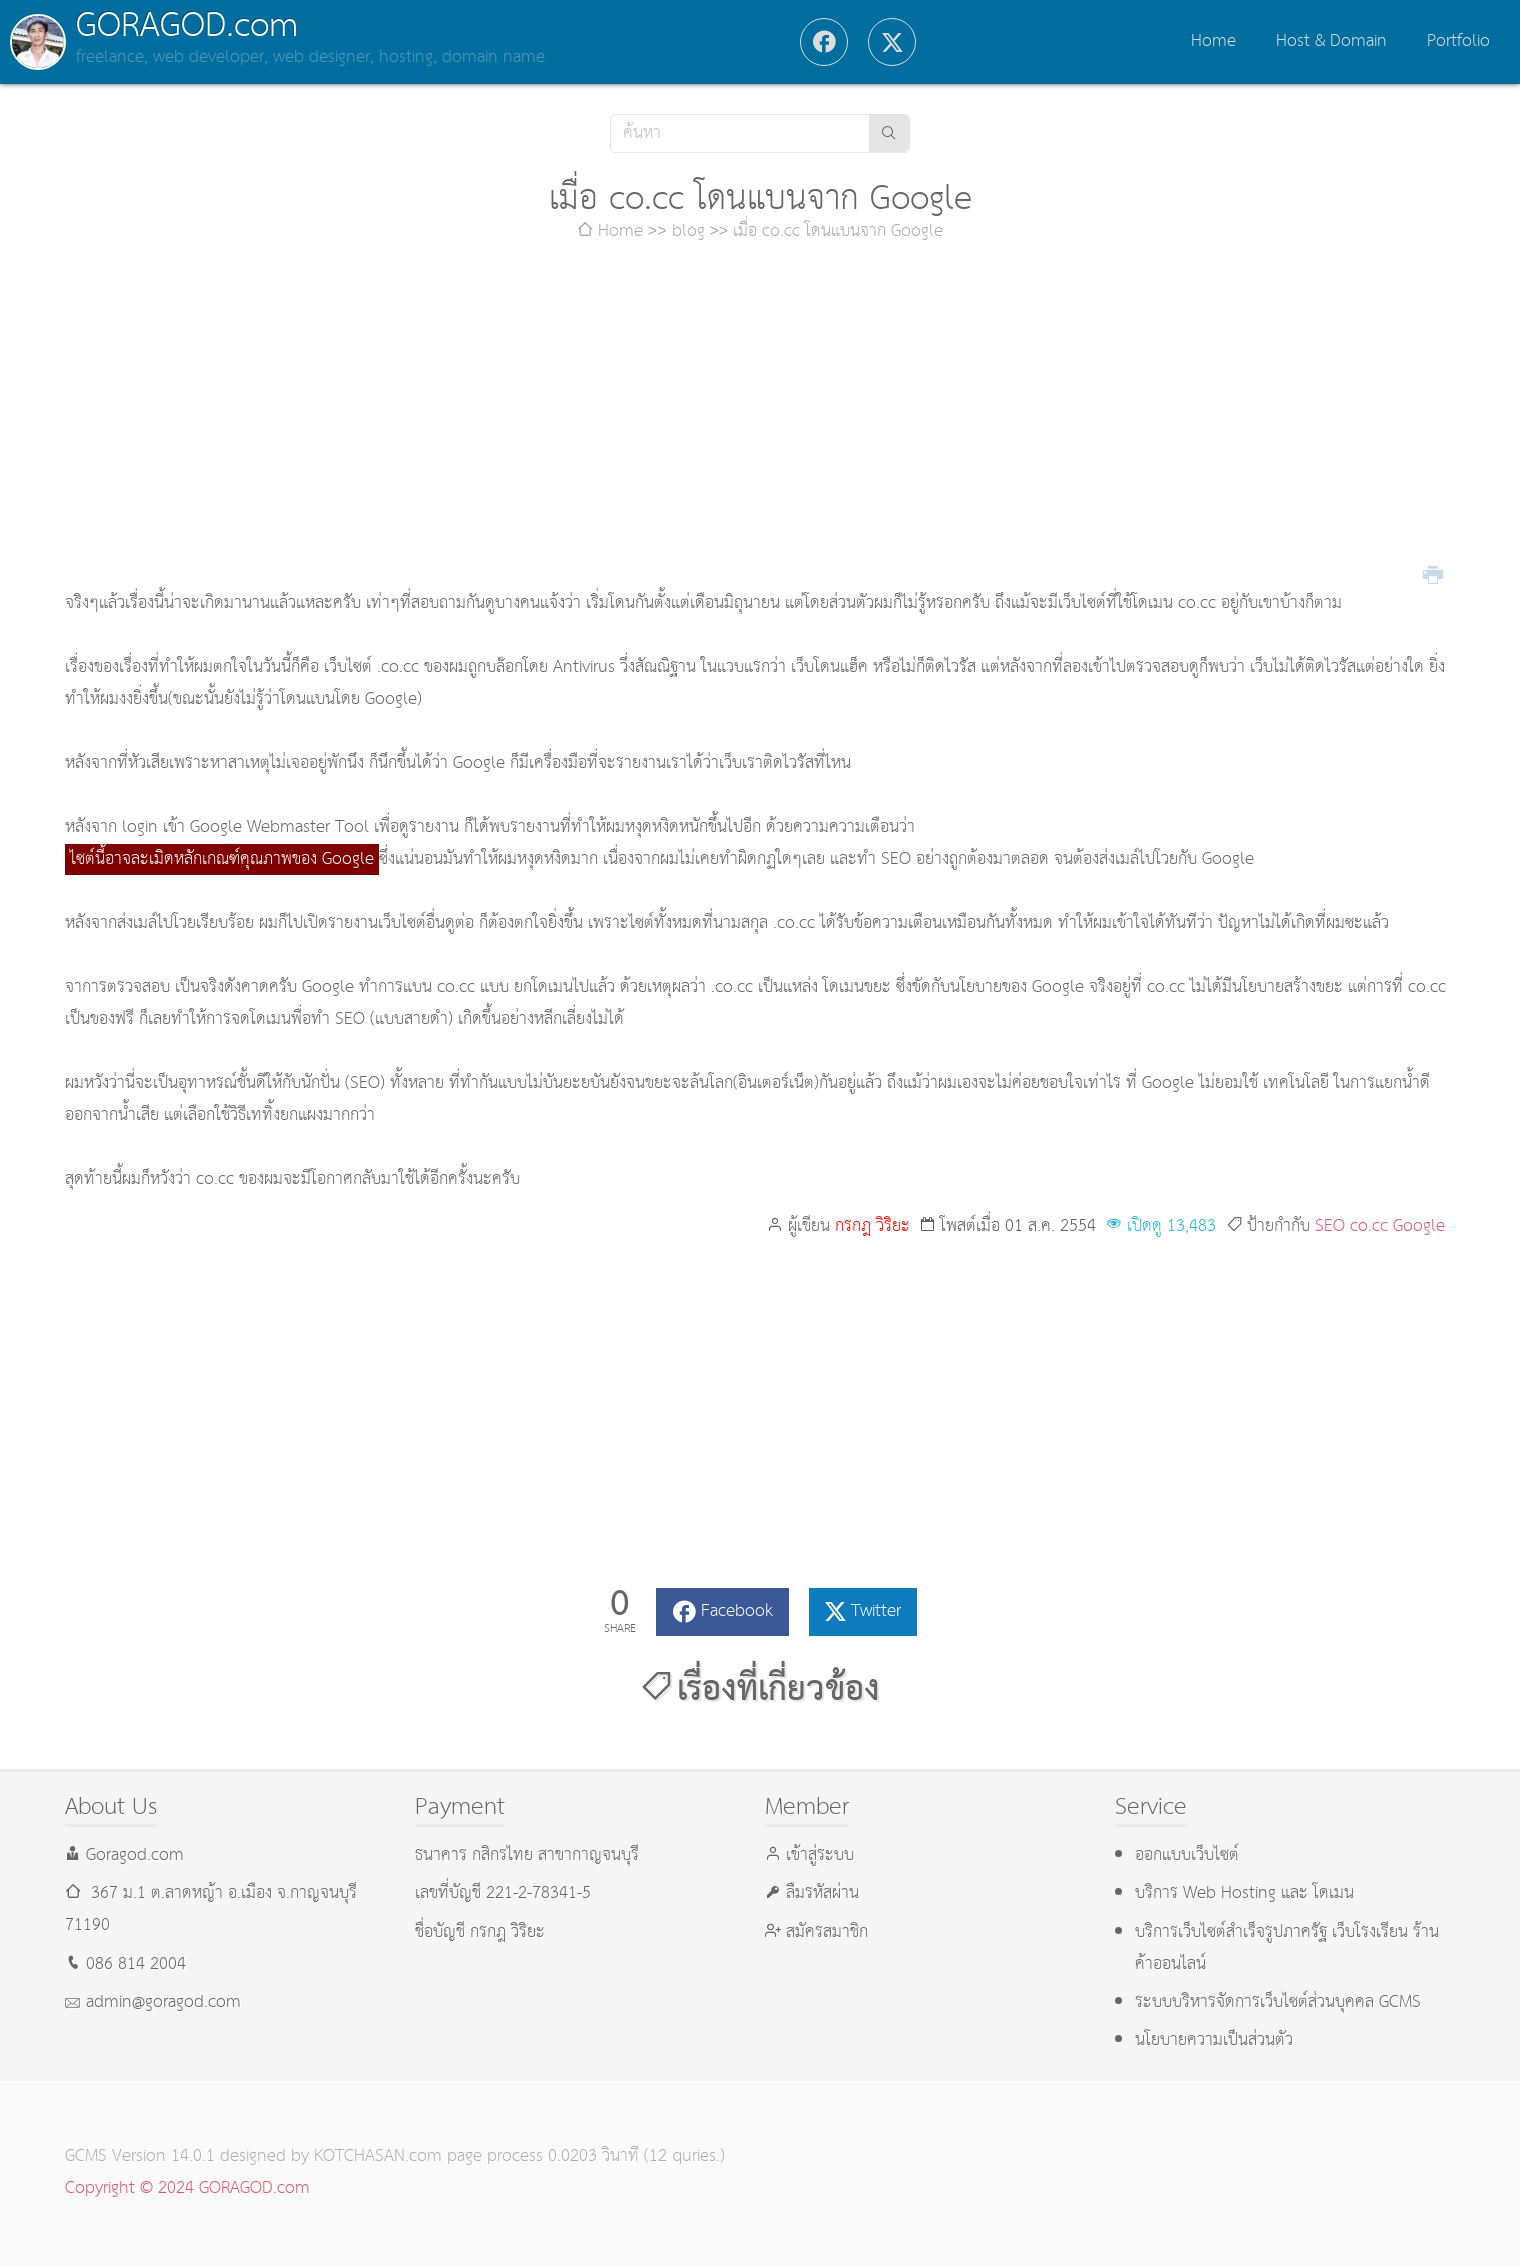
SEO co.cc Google (1380, 1226)
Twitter (876, 1611)
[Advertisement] (760, 418)
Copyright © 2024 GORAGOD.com (187, 2188)
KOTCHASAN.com (378, 2156)
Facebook (737, 1611)
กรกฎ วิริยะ (872, 1226)
